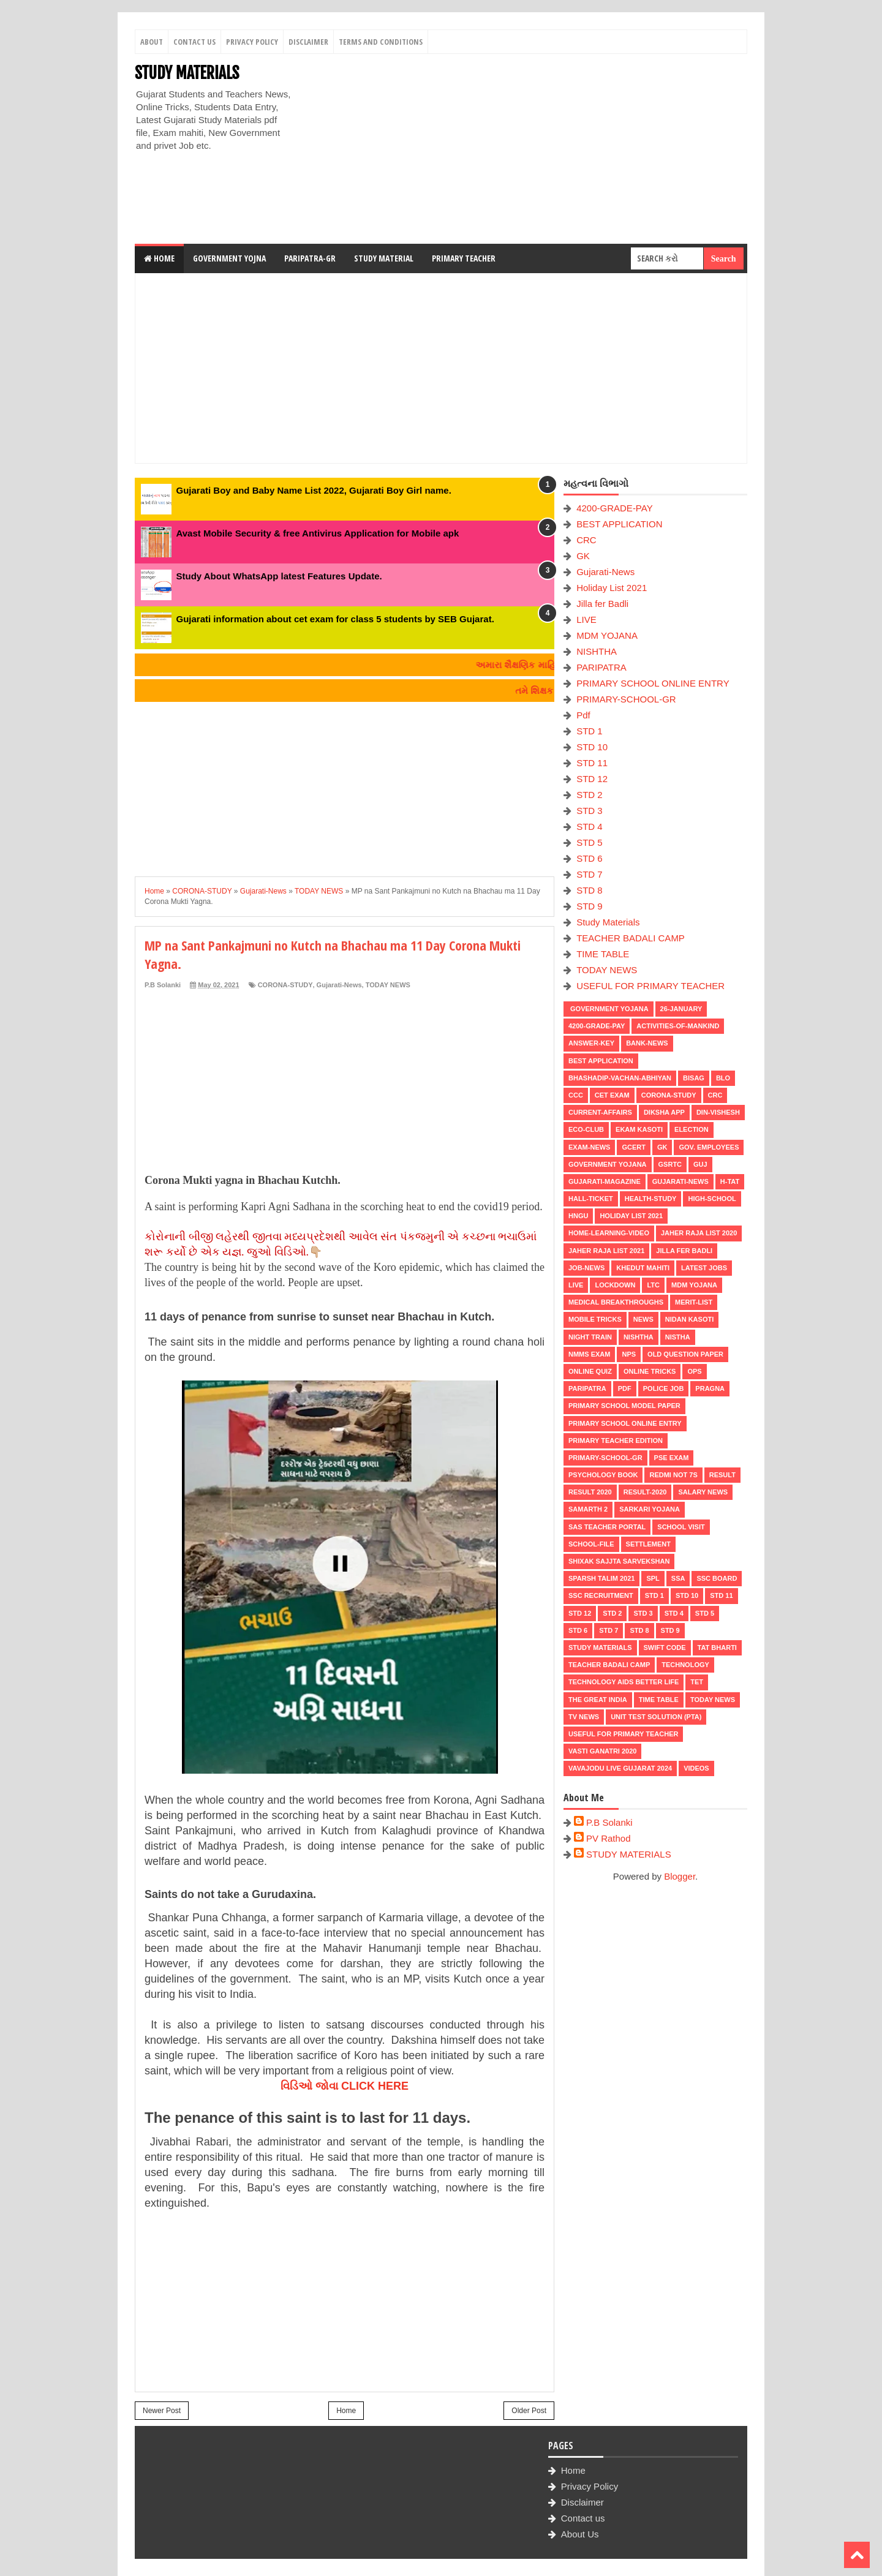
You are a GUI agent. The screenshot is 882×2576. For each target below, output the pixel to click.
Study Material (383, 258)
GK (583, 556)
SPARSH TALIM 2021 (601, 1578)
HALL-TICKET (590, 1198)
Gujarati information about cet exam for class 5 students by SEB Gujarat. (335, 619)
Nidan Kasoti (689, 1319)
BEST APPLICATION (619, 524)
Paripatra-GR (310, 258)
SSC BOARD (716, 1578)
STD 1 (589, 731)
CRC (586, 540)
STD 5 (589, 842)
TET (696, 1681)
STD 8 (589, 890)
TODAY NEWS (388, 985)
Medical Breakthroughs (615, 1302)
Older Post (528, 2410)
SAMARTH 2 (588, 1509)
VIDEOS (696, 1768)
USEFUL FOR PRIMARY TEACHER (650, 986)
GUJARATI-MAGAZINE (604, 1181)
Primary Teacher (464, 258)
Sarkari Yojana (649, 1509)
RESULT (722, 1474)
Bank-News (647, 1043)
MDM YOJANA (607, 635)
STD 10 (592, 747)
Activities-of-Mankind (677, 1026)
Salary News (703, 1492)
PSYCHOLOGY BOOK (603, 1474)
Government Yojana (608, 1008)
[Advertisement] (524, 149)
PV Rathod (608, 1838)
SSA (678, 1578)
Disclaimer (308, 41)
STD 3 (589, 810)
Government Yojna (229, 258)
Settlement (648, 1544)
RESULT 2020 (590, 1492)
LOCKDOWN (615, 1285)
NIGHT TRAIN (590, 1337)
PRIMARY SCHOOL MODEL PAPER (624, 1405)
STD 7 (589, 874)
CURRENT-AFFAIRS (600, 1112)
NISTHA (677, 1337)
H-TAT (729, 1181)
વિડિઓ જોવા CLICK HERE (345, 2086)
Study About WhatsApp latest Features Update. (279, 576)
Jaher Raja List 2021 (606, 1250)
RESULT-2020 (645, 1492)
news (643, 1319)
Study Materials (607, 922)
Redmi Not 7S (673, 1474)
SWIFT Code (665, 1647)
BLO (723, 1078)
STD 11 (592, 763)
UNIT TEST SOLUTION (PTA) (656, 1716)
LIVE (586, 619)
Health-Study (651, 1198)
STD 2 (589, 794)
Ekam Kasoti (639, 1129)
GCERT (634, 1147)
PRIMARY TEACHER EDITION (615, 1440)
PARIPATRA (601, 667)
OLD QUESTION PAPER (685, 1354)
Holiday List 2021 (611, 587)
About (151, 41)
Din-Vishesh (718, 1112)
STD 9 (589, 906)
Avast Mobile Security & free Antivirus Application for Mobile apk (317, 533)
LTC (653, 1285)
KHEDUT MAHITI (642, 1267)
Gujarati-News (339, 985)
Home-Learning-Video (608, 1233)
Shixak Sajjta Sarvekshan (618, 1561)
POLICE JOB (663, 1388)
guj (700, 1164)
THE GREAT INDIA (597, 1699)
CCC (575, 1095)
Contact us (583, 2518)
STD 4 (589, 826)
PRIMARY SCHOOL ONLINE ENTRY (652, 683)
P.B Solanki (609, 1822)
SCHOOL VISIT (680, 1527)
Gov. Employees (709, 1147)
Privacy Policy (252, 41)
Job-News (586, 1267)
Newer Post (162, 2410)
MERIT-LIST (693, 1302)
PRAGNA (710, 1388)
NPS (629, 1354)
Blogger (679, 1876)
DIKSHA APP (664, 1112)
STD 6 (589, 858)
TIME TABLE (602, 954)
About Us (580, 2534)
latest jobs (704, 1267)
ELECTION (691, 1129)
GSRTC (670, 1164)
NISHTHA (596, 651)
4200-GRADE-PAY (614, 508)
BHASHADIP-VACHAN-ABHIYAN (619, 1078)
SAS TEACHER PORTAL (607, 1527)
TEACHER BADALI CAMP (630, 938)
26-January (681, 1008)
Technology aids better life (623, 1681)
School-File (591, 1544)
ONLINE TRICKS (650, 1371)
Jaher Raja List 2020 (699, 1233)
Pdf (583, 715)
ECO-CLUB (586, 1129)
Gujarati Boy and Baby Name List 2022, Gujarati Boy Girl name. (313, 490)
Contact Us (194, 41)
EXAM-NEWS (589, 1147)
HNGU (578, 1215)
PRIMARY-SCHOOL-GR (626, 699)
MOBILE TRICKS (595, 1319)
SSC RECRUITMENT (600, 1595)
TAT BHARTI (717, 1647)
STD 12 (592, 779)
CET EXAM (612, 1095)
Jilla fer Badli (602, 603)
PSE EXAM (671, 1457)
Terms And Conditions (381, 41)
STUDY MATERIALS (187, 73)
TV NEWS (583, 1716)
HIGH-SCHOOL (712, 1198)
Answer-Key (591, 1043)
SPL (652, 1578)
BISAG (693, 1078)
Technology (685, 1664)
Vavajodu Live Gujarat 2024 (620, 1768)
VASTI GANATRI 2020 (602, 1751)
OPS (694, 1371)
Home (159, 258)
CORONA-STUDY (285, 985)
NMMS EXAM (589, 1354)
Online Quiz (590, 1371)
